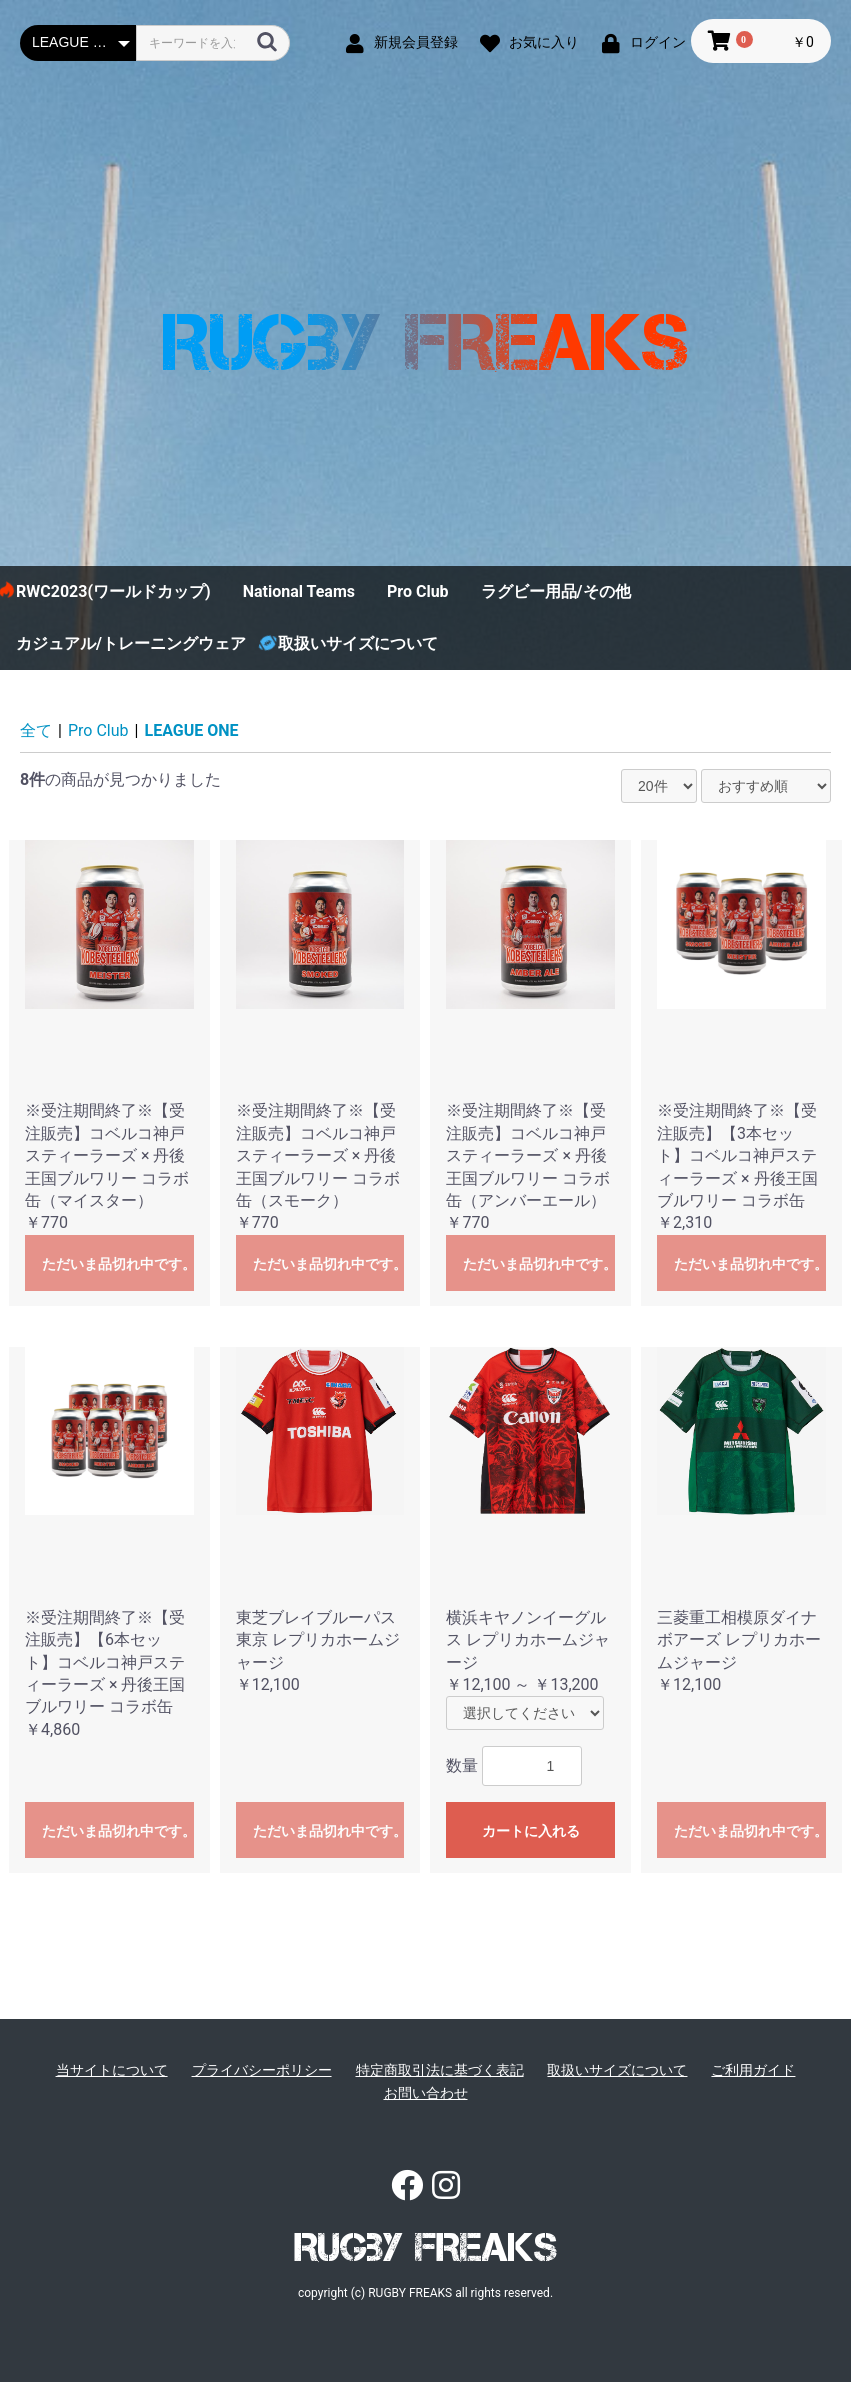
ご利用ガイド (753, 2070)
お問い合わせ (426, 2093)
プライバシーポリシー (262, 2070)
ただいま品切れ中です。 (118, 1264)
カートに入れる (531, 1831)
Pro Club (418, 591)
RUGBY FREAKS (425, 2247)
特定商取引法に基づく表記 (440, 2070)
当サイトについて (112, 2070)
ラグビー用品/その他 (556, 591)
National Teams (299, 591)
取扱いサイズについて (358, 643)
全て (36, 730)
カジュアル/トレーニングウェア (131, 643)
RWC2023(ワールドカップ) (113, 591)
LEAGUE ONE (192, 730)
